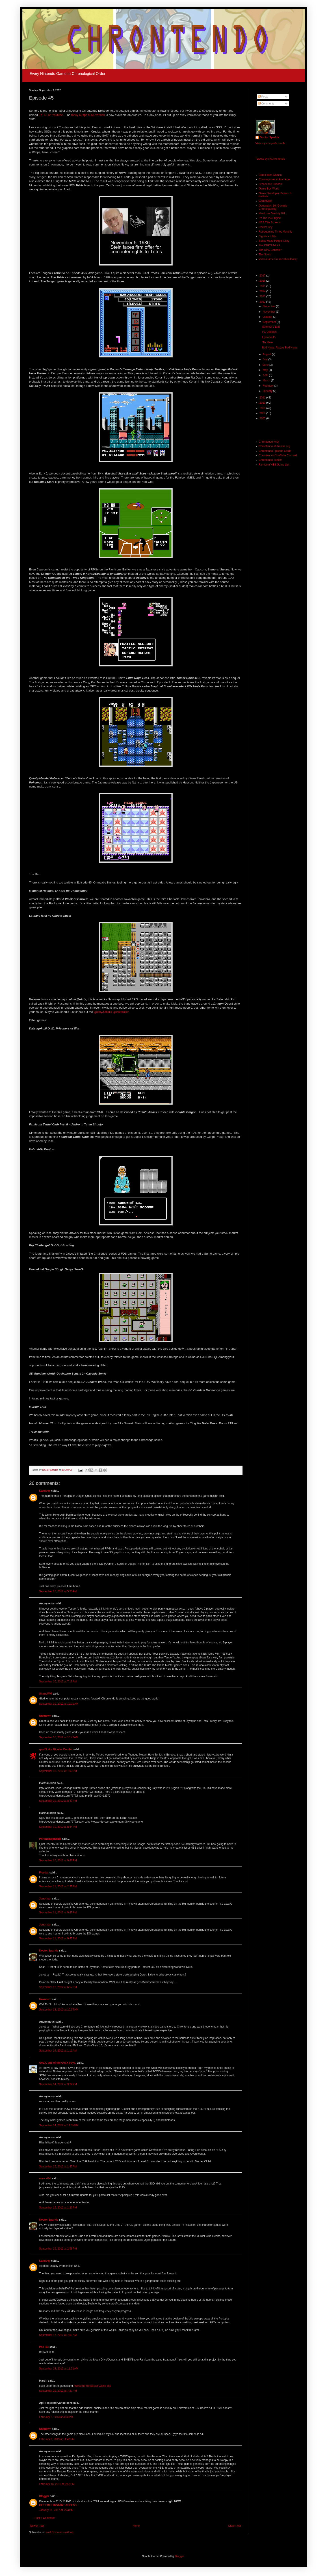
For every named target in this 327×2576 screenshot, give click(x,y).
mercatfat (45, 2178)
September (270, 322)
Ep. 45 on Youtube (51, 115)
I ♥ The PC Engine (270, 218)
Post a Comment (45, 2517)
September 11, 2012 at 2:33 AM (58, 1886)
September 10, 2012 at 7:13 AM (58, 1681)
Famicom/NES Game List (274, 464)
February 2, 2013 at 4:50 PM (56, 2417)
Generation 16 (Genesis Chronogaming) (273, 207)
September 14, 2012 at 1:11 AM (58, 2050)
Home (136, 2525)
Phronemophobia (50, 1839)
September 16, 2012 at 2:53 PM (58, 2248)
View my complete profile (270, 143)
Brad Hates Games (270, 174)
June (266, 364)
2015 (263, 286)
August (267, 354)
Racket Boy (266, 227)
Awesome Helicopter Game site (92, 2385)
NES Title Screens (270, 222)
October (268, 316)
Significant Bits (268, 236)
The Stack (265, 254)
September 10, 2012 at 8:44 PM (58, 1826)
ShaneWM (45, 1693)
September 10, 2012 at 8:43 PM (58, 1800)
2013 (263, 296)
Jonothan (45, 1898)
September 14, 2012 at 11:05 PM (58, 2125)
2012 (263, 301)
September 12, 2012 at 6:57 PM (58, 1987)
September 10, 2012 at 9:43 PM (58, 1860)
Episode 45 (268, 337)
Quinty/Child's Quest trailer (111, 1012)
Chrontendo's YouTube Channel (278, 455)
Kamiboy (45, 1490)
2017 (263, 275)
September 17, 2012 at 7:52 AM (58, 2335)
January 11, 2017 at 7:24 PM (56, 2510)
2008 (263, 413)
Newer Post (37, 2525)
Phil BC (44, 2347)
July (265, 359)
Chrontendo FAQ (269, 441)
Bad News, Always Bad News (279, 347)
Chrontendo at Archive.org (274, 446)
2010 (263, 402)
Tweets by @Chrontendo (270, 158)
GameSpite (265, 200)
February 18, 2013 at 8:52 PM (57, 2484)
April (266, 375)
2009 (263, 408)
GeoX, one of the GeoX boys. (57, 2062)
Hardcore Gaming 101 (272, 213)
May (266, 370)
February (268, 385)
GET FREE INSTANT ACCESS (58, 2505)
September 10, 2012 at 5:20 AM (58, 1591)
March (267, 380)
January (268, 391)
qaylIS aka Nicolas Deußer (56, 1749)
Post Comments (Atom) (59, 2532)
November (269, 311)
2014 (263, 291)
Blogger (44, 2496)
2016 (263, 280)
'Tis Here (267, 342)
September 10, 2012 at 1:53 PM (58, 1771)
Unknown (45, 1715)
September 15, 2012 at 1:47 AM (58, 2166)
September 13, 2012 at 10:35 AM (58, 2009)
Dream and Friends (270, 184)
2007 (263, 418)
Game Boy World (269, 188)
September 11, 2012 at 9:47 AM (58, 1912)
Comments (266, 103)
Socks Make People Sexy (274, 240)
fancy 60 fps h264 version (88, 115)
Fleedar (44, 1872)
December (269, 306)
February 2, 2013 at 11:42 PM (57, 2439)
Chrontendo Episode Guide (275, 451)
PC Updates (269, 331)
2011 (263, 397)
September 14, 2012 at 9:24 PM (58, 2084)
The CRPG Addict (269, 245)
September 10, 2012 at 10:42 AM (58, 1737)
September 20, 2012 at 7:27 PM (58, 2390)
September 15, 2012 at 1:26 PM (58, 2207)
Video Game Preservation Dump (278, 259)
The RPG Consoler (270, 250)
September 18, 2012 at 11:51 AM (58, 2368)
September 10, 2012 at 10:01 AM (58, 1703)
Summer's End (270, 326)
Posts (263, 96)
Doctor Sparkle (48, 1950)
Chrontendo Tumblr (270, 459)
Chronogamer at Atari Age (274, 179)
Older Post (234, 2525)
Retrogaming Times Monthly (275, 231)
